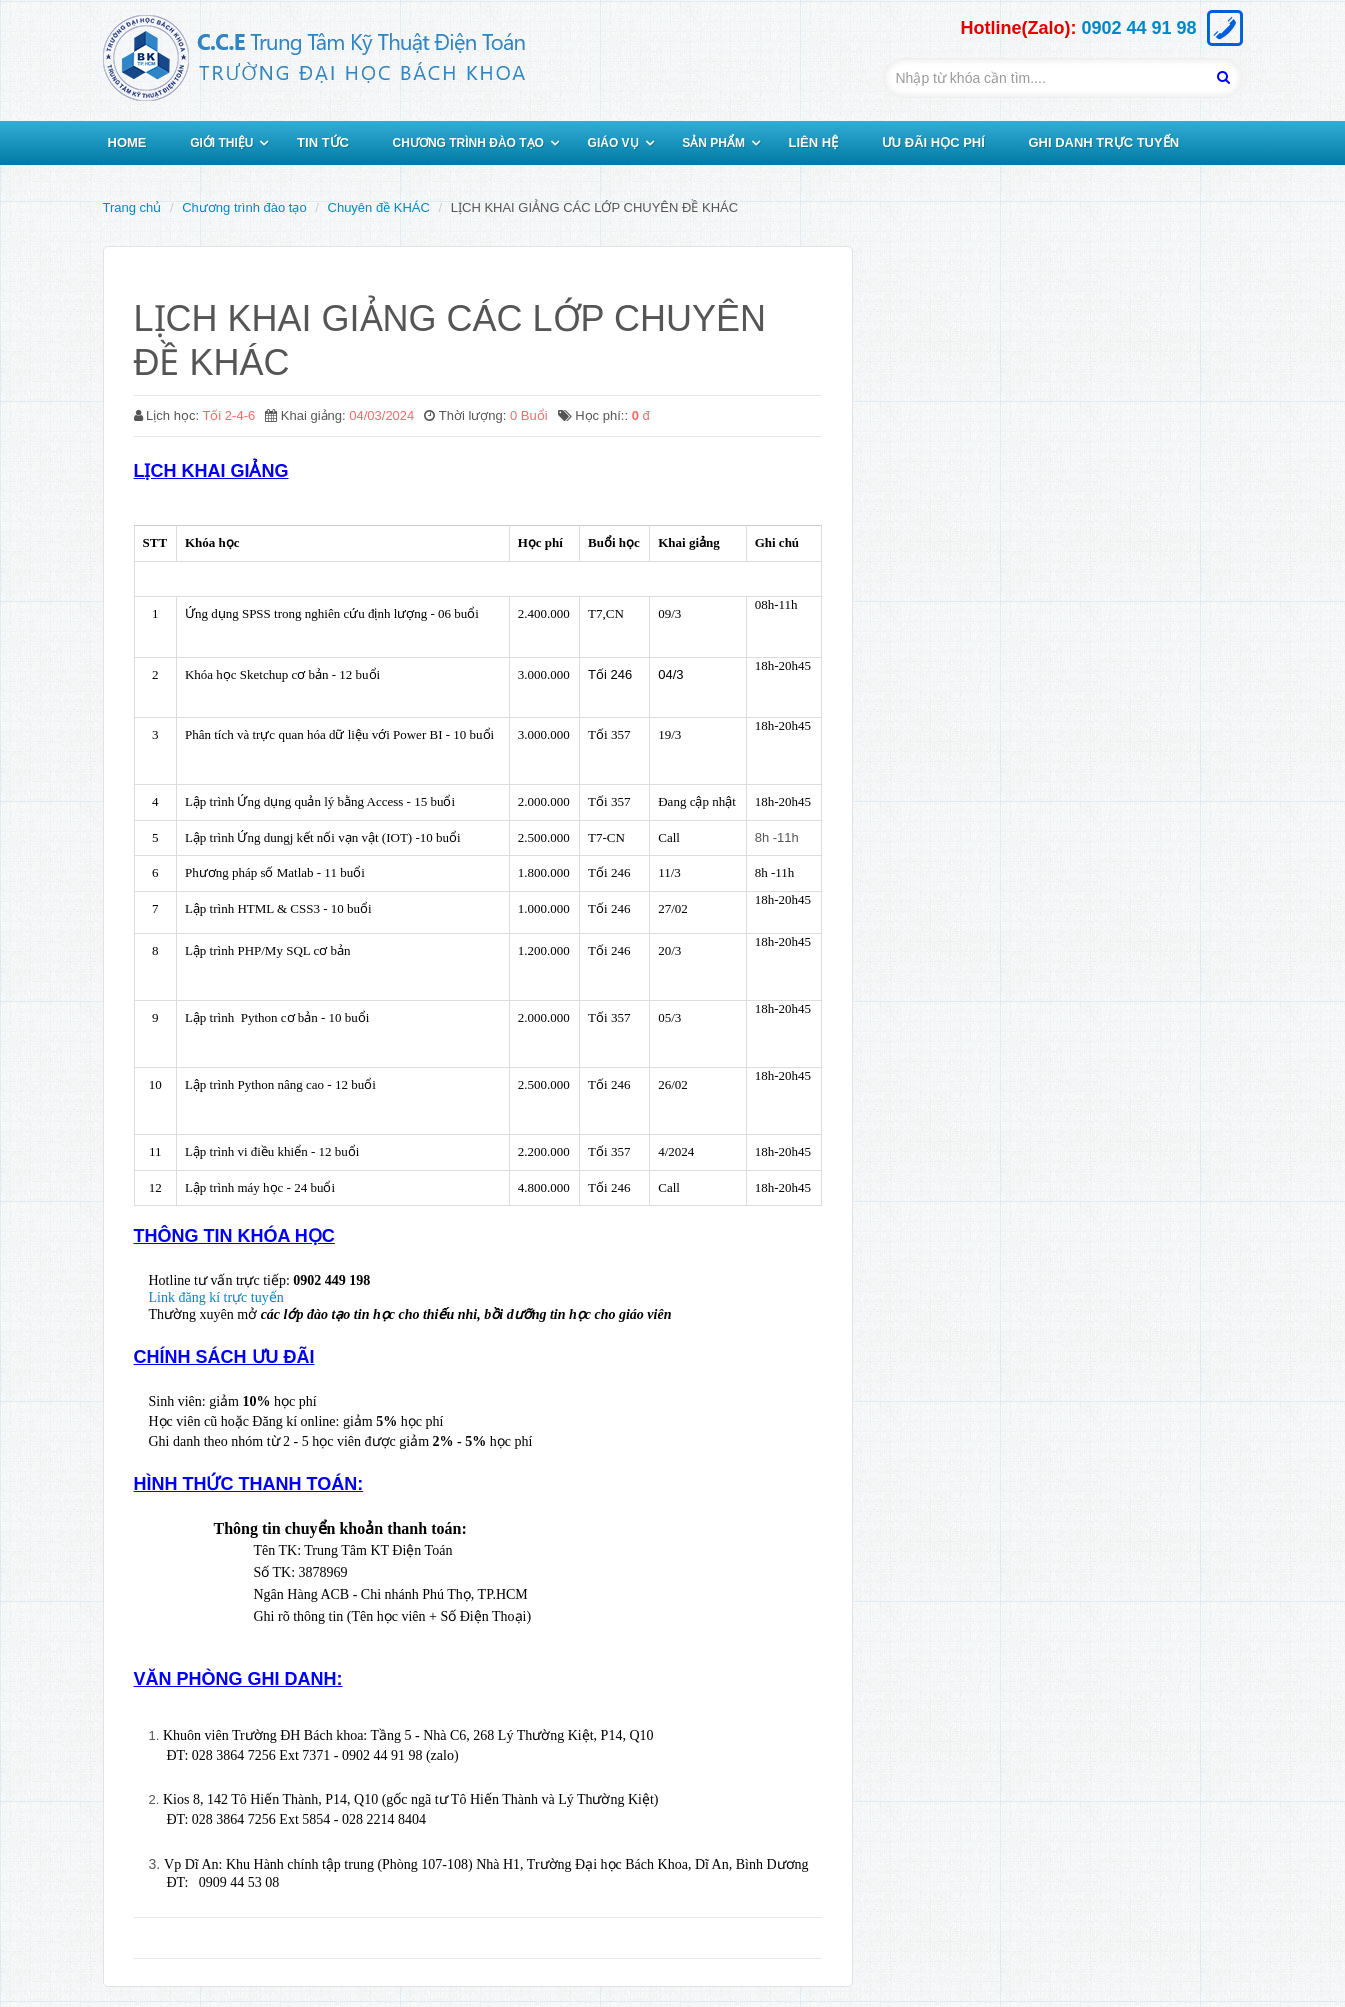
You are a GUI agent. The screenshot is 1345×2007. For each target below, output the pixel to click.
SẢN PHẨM (713, 143)
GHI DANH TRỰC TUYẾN (1103, 142)
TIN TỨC (323, 142)
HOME (127, 142)
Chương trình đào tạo (244, 207)
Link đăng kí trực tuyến (216, 1297)
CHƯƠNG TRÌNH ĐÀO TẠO (468, 143)
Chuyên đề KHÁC (379, 207)
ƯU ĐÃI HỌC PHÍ (933, 142)
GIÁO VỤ (613, 143)
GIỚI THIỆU (221, 143)
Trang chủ (132, 207)
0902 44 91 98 (1138, 28)
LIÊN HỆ (814, 142)
